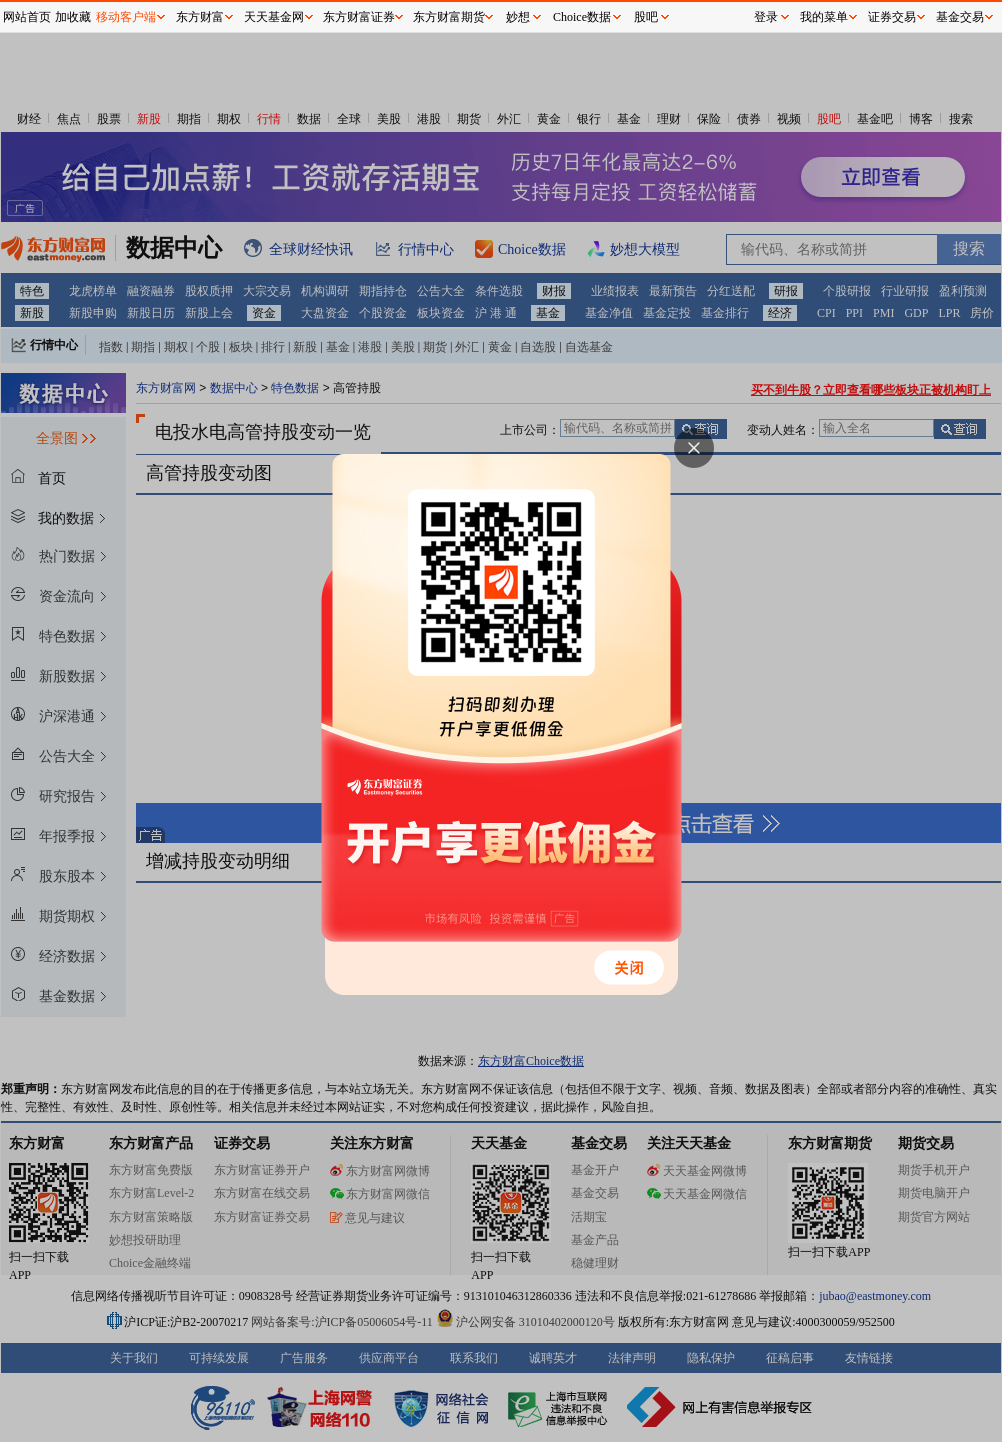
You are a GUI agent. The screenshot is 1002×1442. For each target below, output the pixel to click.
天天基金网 (274, 17)
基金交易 (960, 17)
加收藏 (73, 17)
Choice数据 (582, 17)
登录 (766, 17)
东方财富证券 (359, 17)
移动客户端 (126, 17)
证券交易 (892, 17)
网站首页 (27, 17)
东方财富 (200, 17)
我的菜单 (824, 17)
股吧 (646, 17)
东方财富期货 (449, 17)
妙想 (518, 17)
